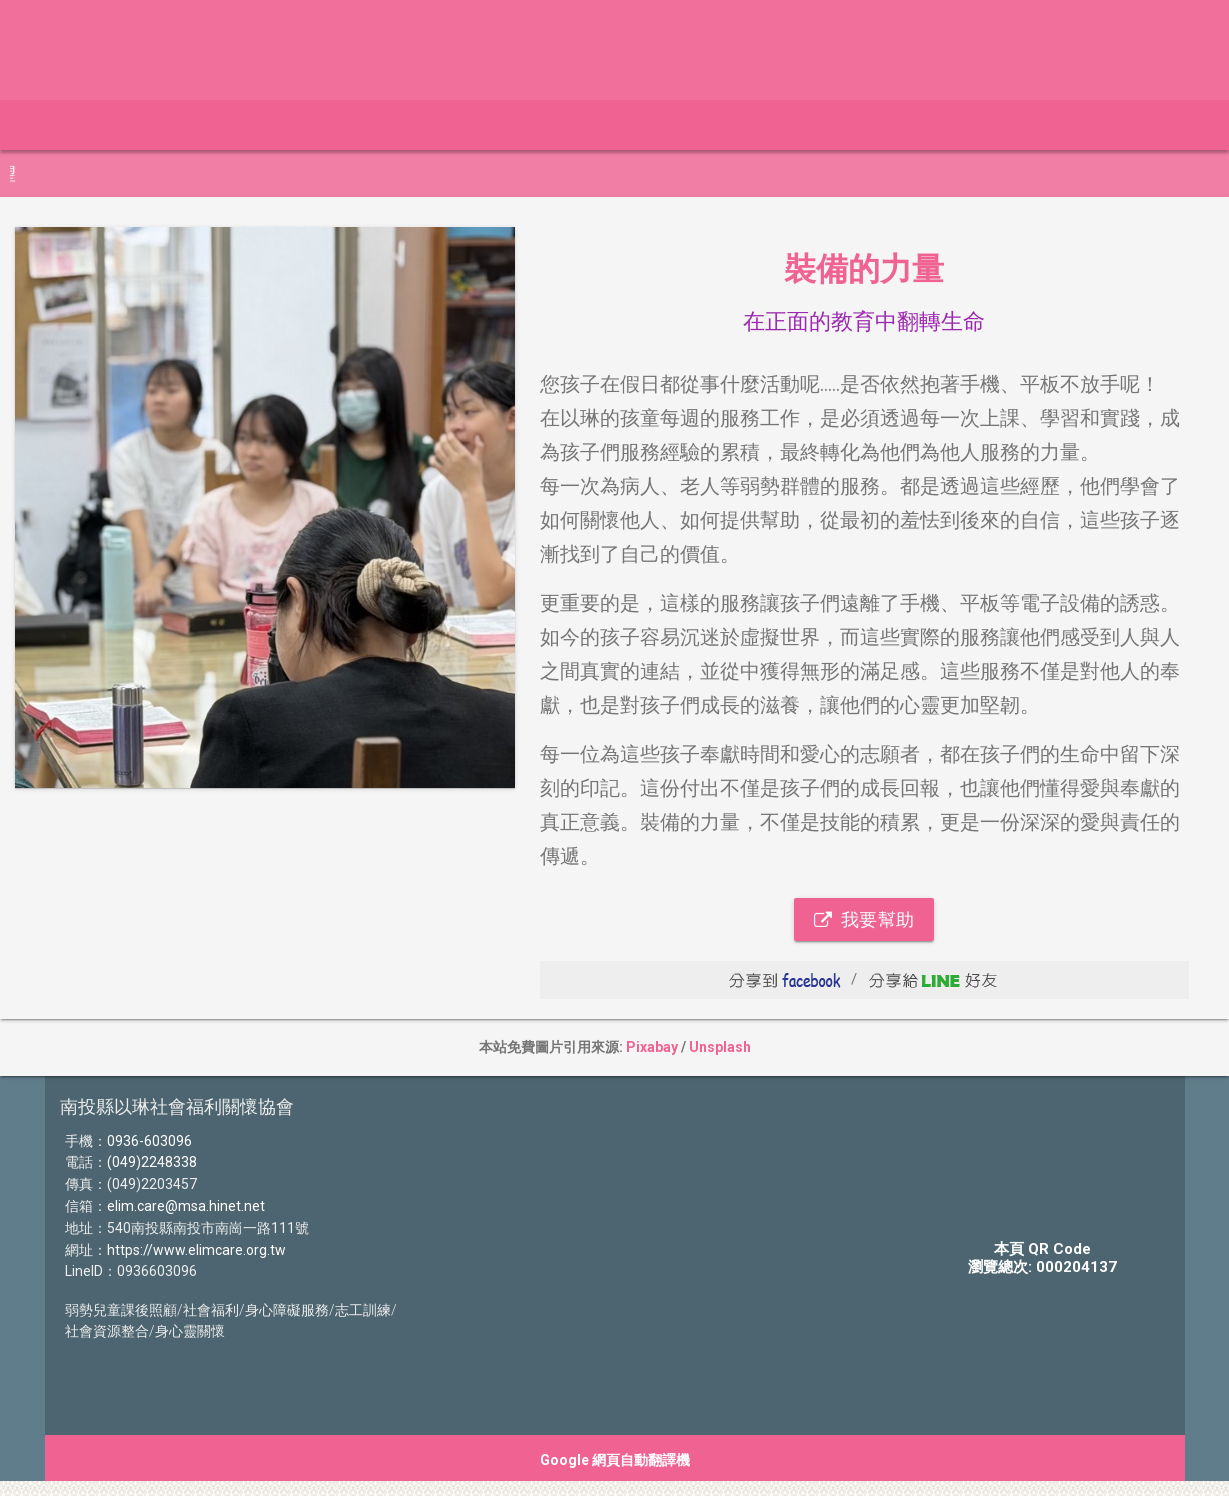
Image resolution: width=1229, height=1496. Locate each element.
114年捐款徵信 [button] (286, 124)
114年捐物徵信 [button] (429, 124)
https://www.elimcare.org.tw (196, 1250)
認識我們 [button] (847, 124)
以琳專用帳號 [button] (567, 124)
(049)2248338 (152, 1162)
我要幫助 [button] (864, 919)
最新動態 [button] (65, 124)
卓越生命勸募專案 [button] (715, 124)
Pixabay (652, 1047)
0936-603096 (149, 1141)
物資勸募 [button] (947, 124)
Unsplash (720, 1047)
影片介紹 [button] (1047, 124)
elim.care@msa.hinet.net (186, 1206)
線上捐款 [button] (165, 124)
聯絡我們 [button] (1139, 124)
